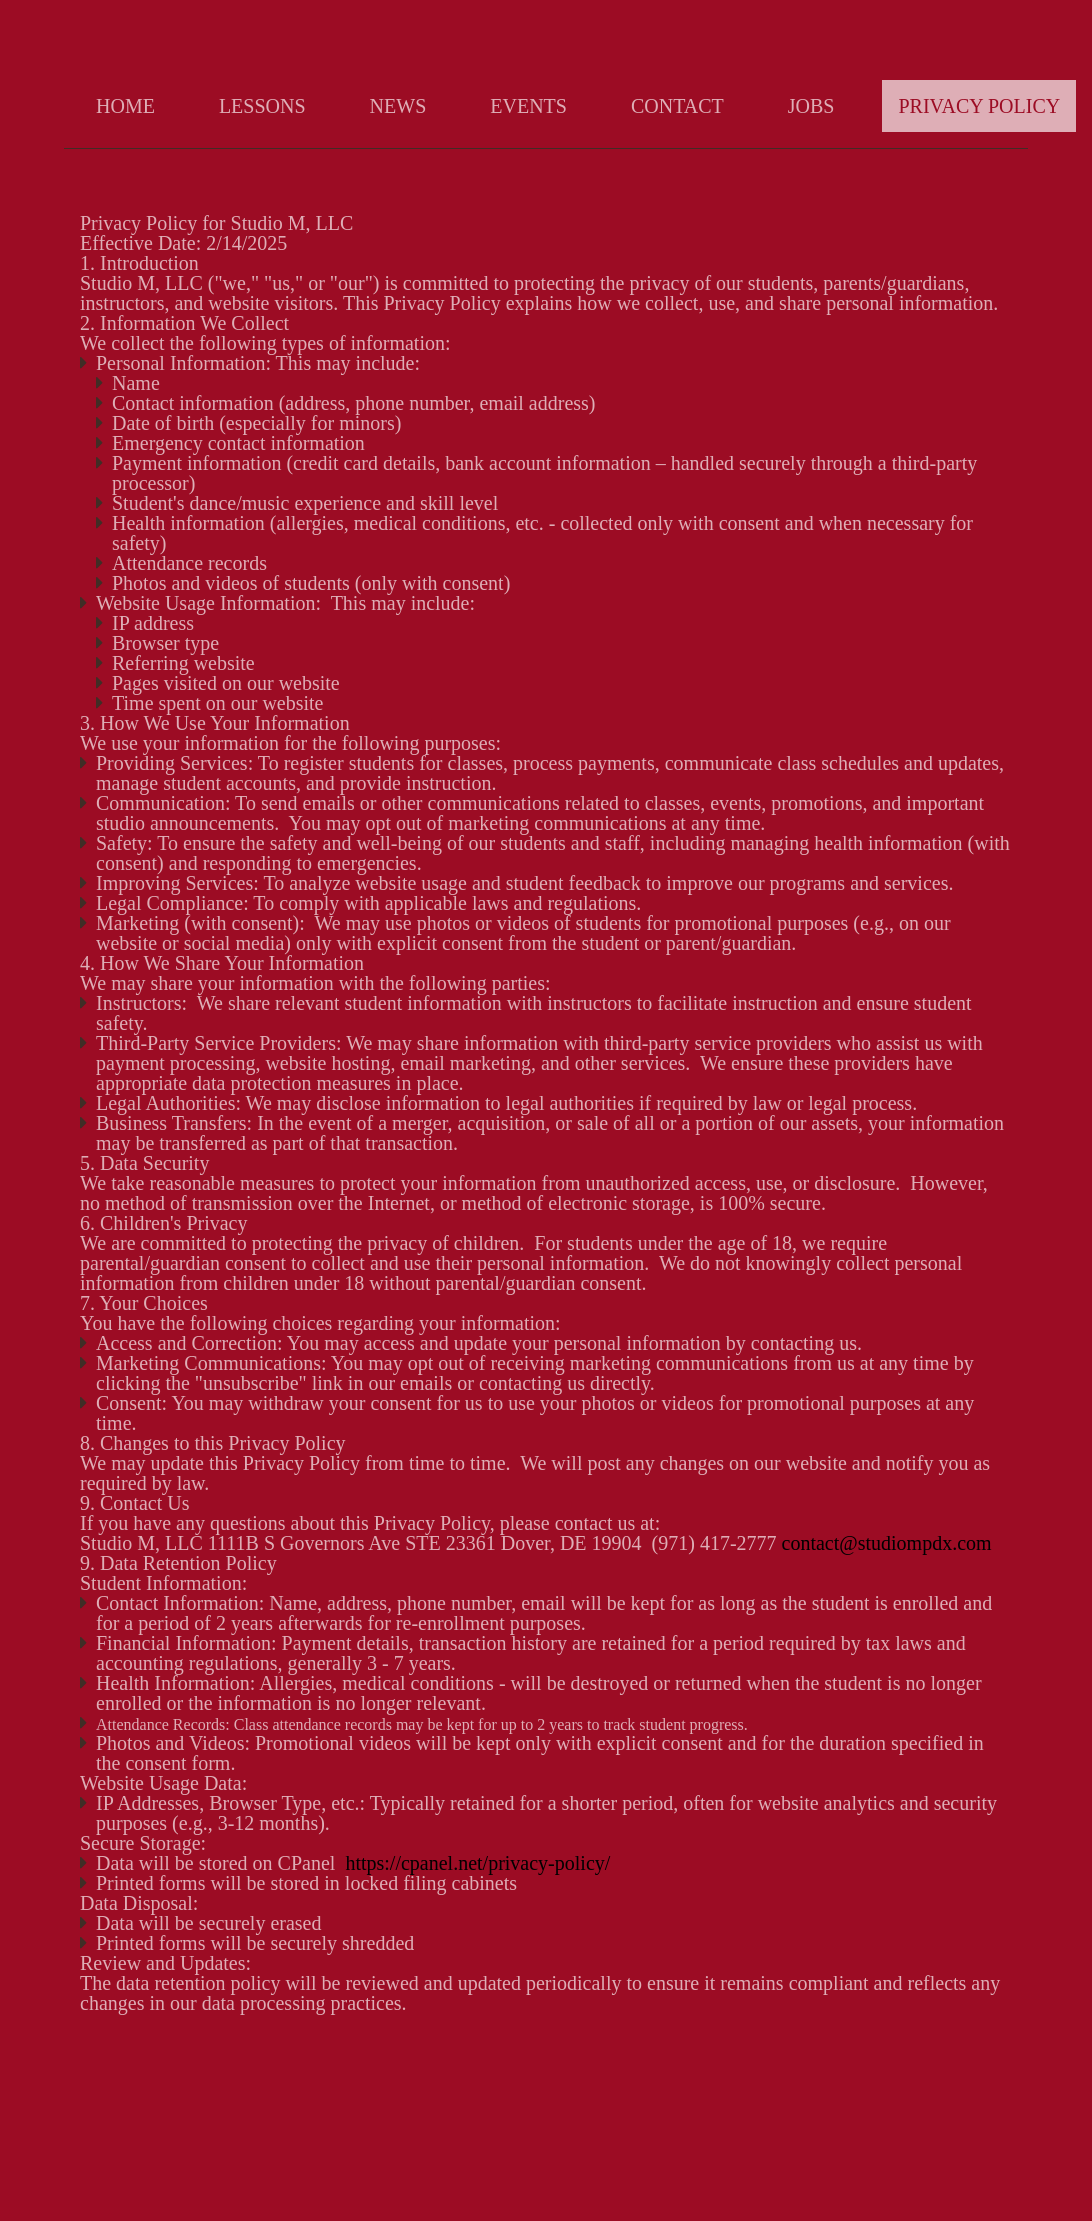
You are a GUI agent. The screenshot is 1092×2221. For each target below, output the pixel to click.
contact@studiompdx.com (887, 1543)
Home (125, 106)
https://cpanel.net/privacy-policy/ (477, 1863)
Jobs (811, 106)
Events (528, 106)
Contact (677, 106)
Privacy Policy (979, 106)
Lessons (262, 106)
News (398, 106)
